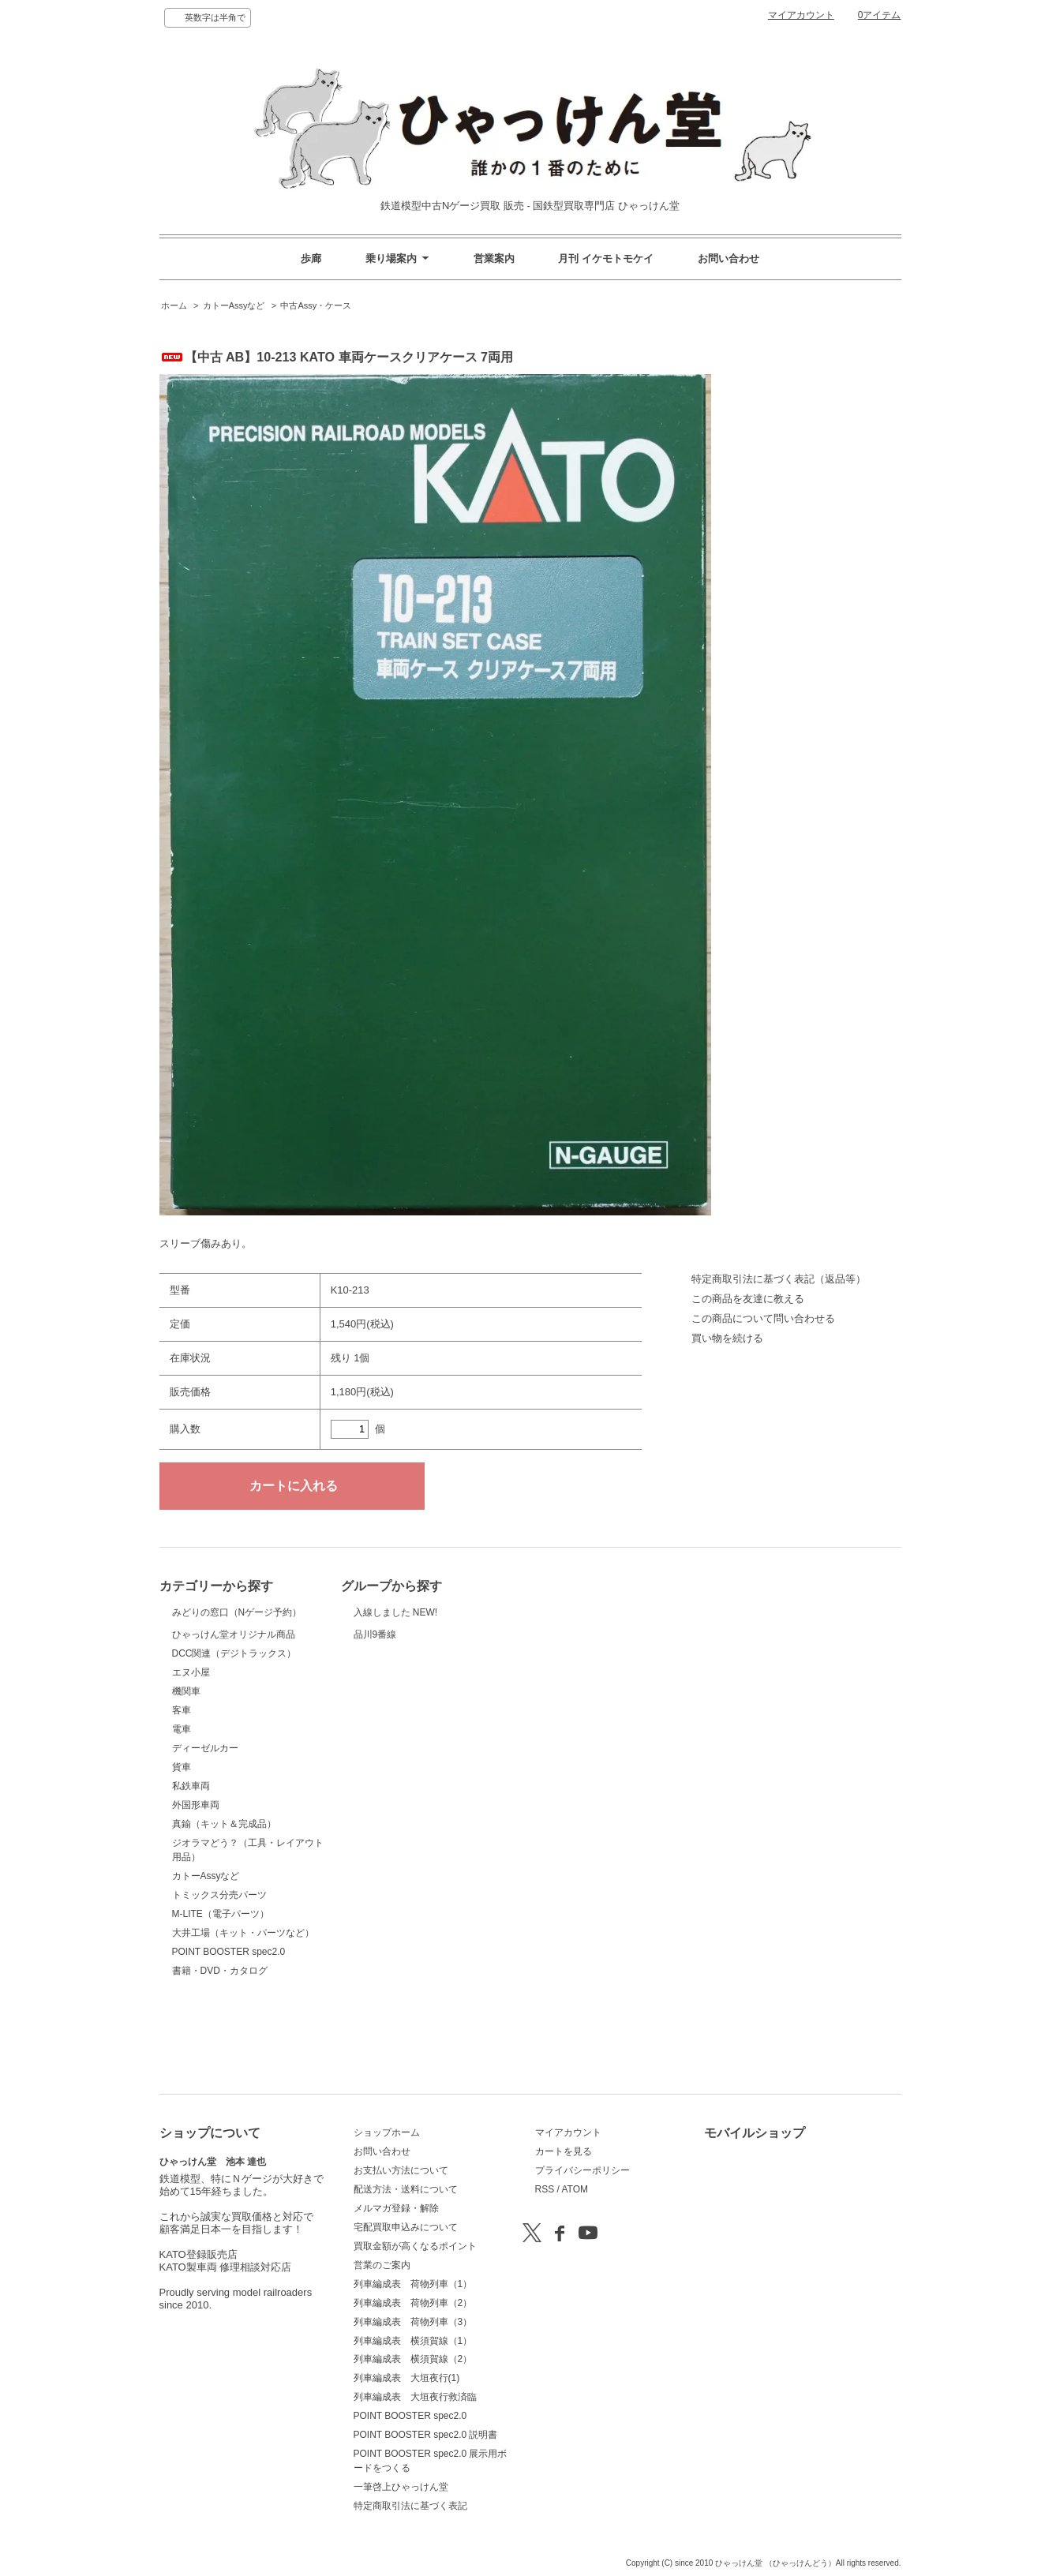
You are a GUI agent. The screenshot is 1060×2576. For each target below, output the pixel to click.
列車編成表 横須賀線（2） (413, 2358)
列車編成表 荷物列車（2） (413, 2302)
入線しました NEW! (396, 1621)
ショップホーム (387, 2132)
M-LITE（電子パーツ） (220, 1992)
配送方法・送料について (406, 2189)
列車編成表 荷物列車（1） (413, 2284)
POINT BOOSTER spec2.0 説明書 (426, 2434)
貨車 (181, 1846)
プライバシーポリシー (582, 2170)
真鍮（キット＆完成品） (224, 1902)
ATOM (574, 2189)
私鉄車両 (191, 1864)
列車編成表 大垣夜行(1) (407, 2377)
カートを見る (563, 2151)
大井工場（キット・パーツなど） (243, 2011)
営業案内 (494, 258)
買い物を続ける (727, 1338)
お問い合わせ (728, 258)
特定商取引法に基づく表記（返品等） (778, 1279)
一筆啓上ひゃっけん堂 (401, 2486)
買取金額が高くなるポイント (415, 2246)
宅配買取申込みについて (406, 2227)
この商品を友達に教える (747, 1299)
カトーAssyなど (234, 305)
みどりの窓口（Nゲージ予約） (237, 1630)
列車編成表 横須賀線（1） (413, 2340)
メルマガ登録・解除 (396, 2208)
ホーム (174, 305)
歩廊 (311, 258)
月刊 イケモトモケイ (606, 258)
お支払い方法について (401, 2170)
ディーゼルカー (205, 1827)
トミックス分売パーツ (219, 1973)
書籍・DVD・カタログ (220, 2049)
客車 (181, 1789)
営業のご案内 (382, 2265)
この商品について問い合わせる (763, 1318)
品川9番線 (393, 1664)
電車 (181, 1808)
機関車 (186, 1770)
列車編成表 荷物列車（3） (413, 2321)
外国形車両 (195, 1883)
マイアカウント (801, 15)
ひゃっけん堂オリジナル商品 (233, 1691)
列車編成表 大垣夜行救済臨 (415, 2396)
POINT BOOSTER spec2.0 (229, 2030)
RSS (545, 2189)
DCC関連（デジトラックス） (234, 1732)
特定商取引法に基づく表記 (410, 2505)
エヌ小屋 (191, 1751)
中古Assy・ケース (315, 305)
